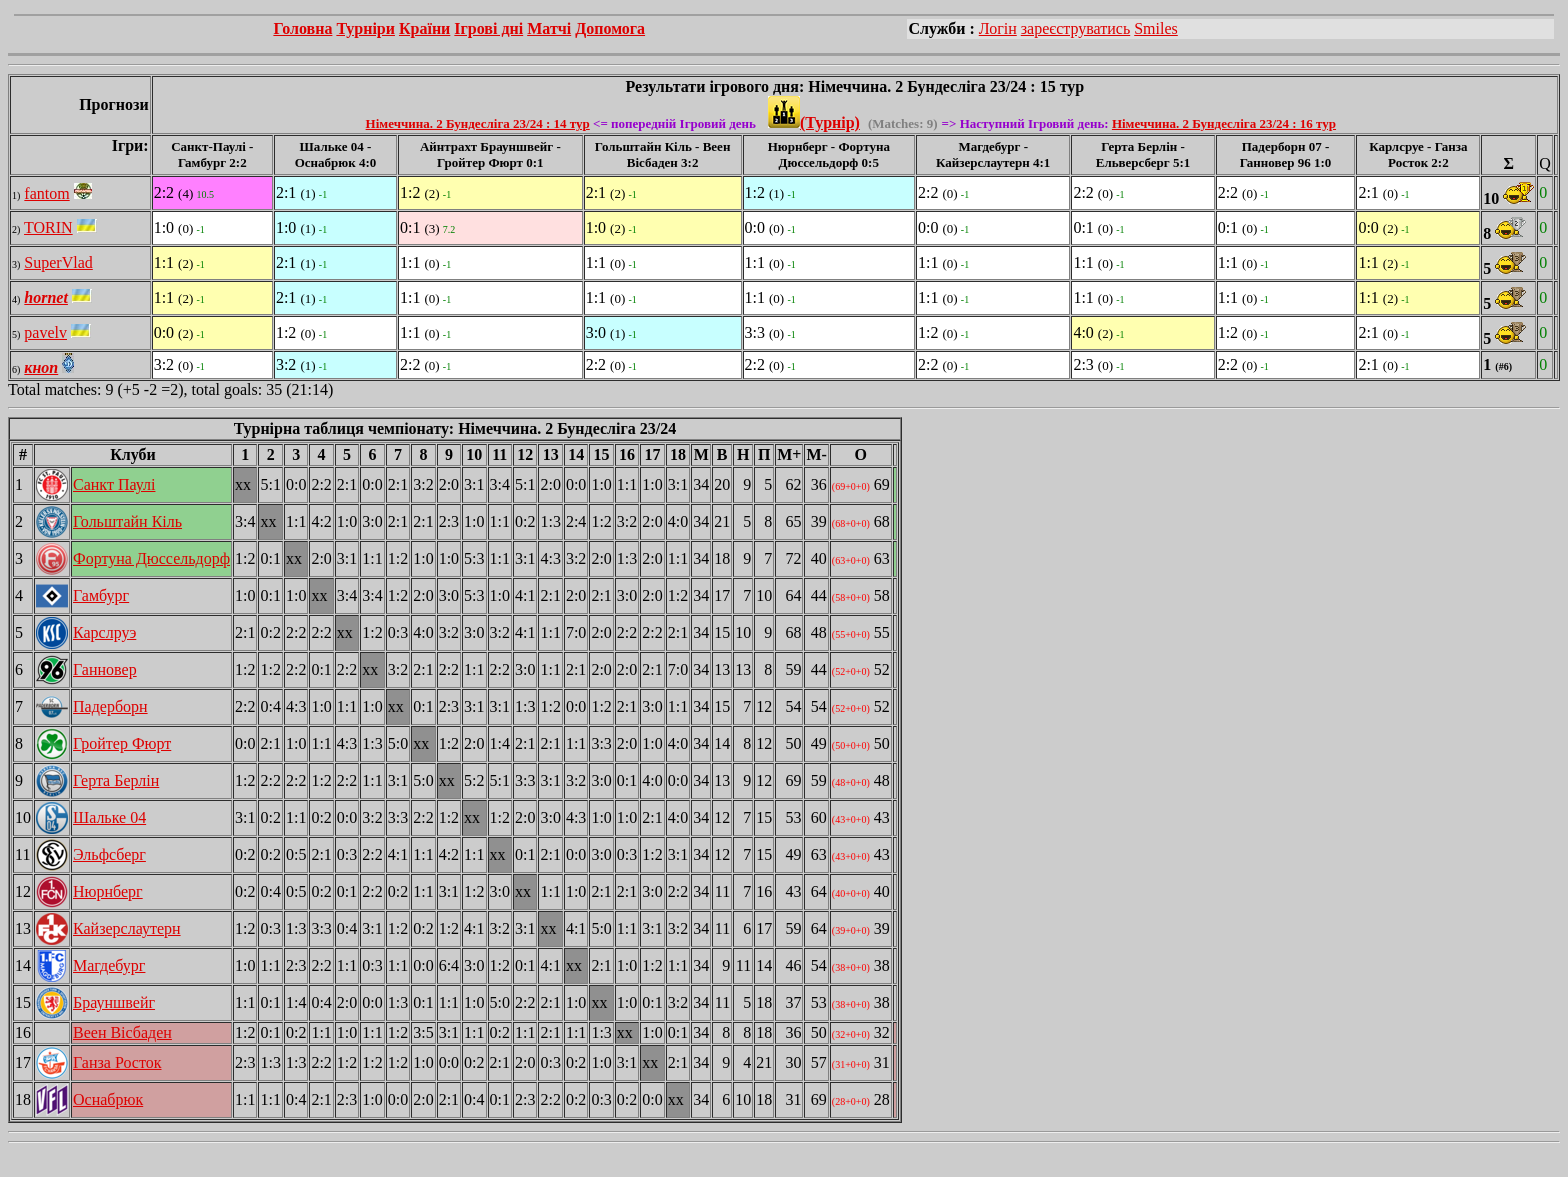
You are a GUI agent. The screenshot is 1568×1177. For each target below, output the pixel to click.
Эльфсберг (109, 854)
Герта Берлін (116, 780)
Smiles (1156, 28)
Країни (424, 28)
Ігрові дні (488, 28)
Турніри (365, 28)
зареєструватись (1075, 28)
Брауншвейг (114, 1002)
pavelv (45, 332)
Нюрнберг (108, 891)
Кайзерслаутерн (127, 928)
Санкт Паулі (114, 484)
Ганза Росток (117, 1062)
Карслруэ (104, 632)
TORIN (48, 227)
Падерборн (110, 706)
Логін (998, 28)
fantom (46, 193)
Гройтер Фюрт (122, 743)
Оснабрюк (108, 1099)
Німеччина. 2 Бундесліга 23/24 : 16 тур (1224, 123)
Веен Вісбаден (122, 1032)
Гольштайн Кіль (127, 521)
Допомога (610, 28)
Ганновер (105, 669)
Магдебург (109, 965)
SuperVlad (58, 262)
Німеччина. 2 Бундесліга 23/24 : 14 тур (478, 123)
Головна (302, 28)
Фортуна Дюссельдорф (151, 558)
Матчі (549, 28)
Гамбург (101, 595)
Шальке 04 (109, 817)
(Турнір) (814, 122)
